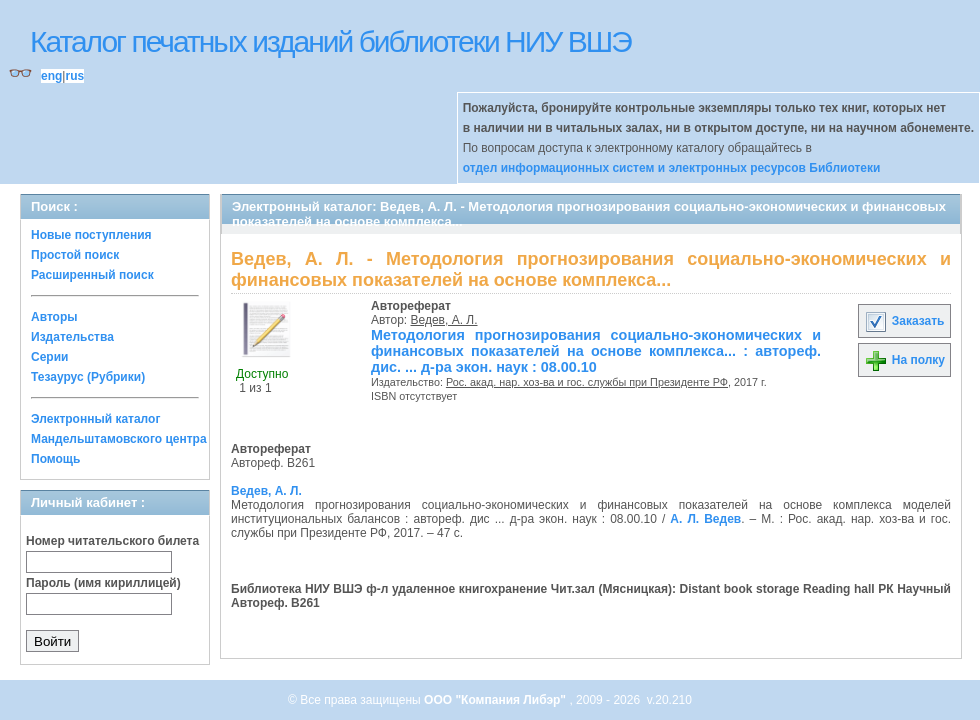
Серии (49, 357)
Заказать (904, 321)
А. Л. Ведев (705, 519)
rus (74, 76)
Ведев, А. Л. (444, 320)
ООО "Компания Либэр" (496, 700)
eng (51, 76)
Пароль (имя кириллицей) (103, 583)
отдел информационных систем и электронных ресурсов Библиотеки (672, 168)
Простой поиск (75, 255)
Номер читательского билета (112, 541)
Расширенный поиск (92, 275)
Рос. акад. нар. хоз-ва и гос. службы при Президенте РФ (587, 382)
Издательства (72, 337)
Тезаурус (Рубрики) (88, 377)
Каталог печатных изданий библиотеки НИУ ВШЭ (330, 41)
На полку (904, 360)
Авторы (54, 317)
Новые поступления (91, 235)
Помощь (55, 459)
